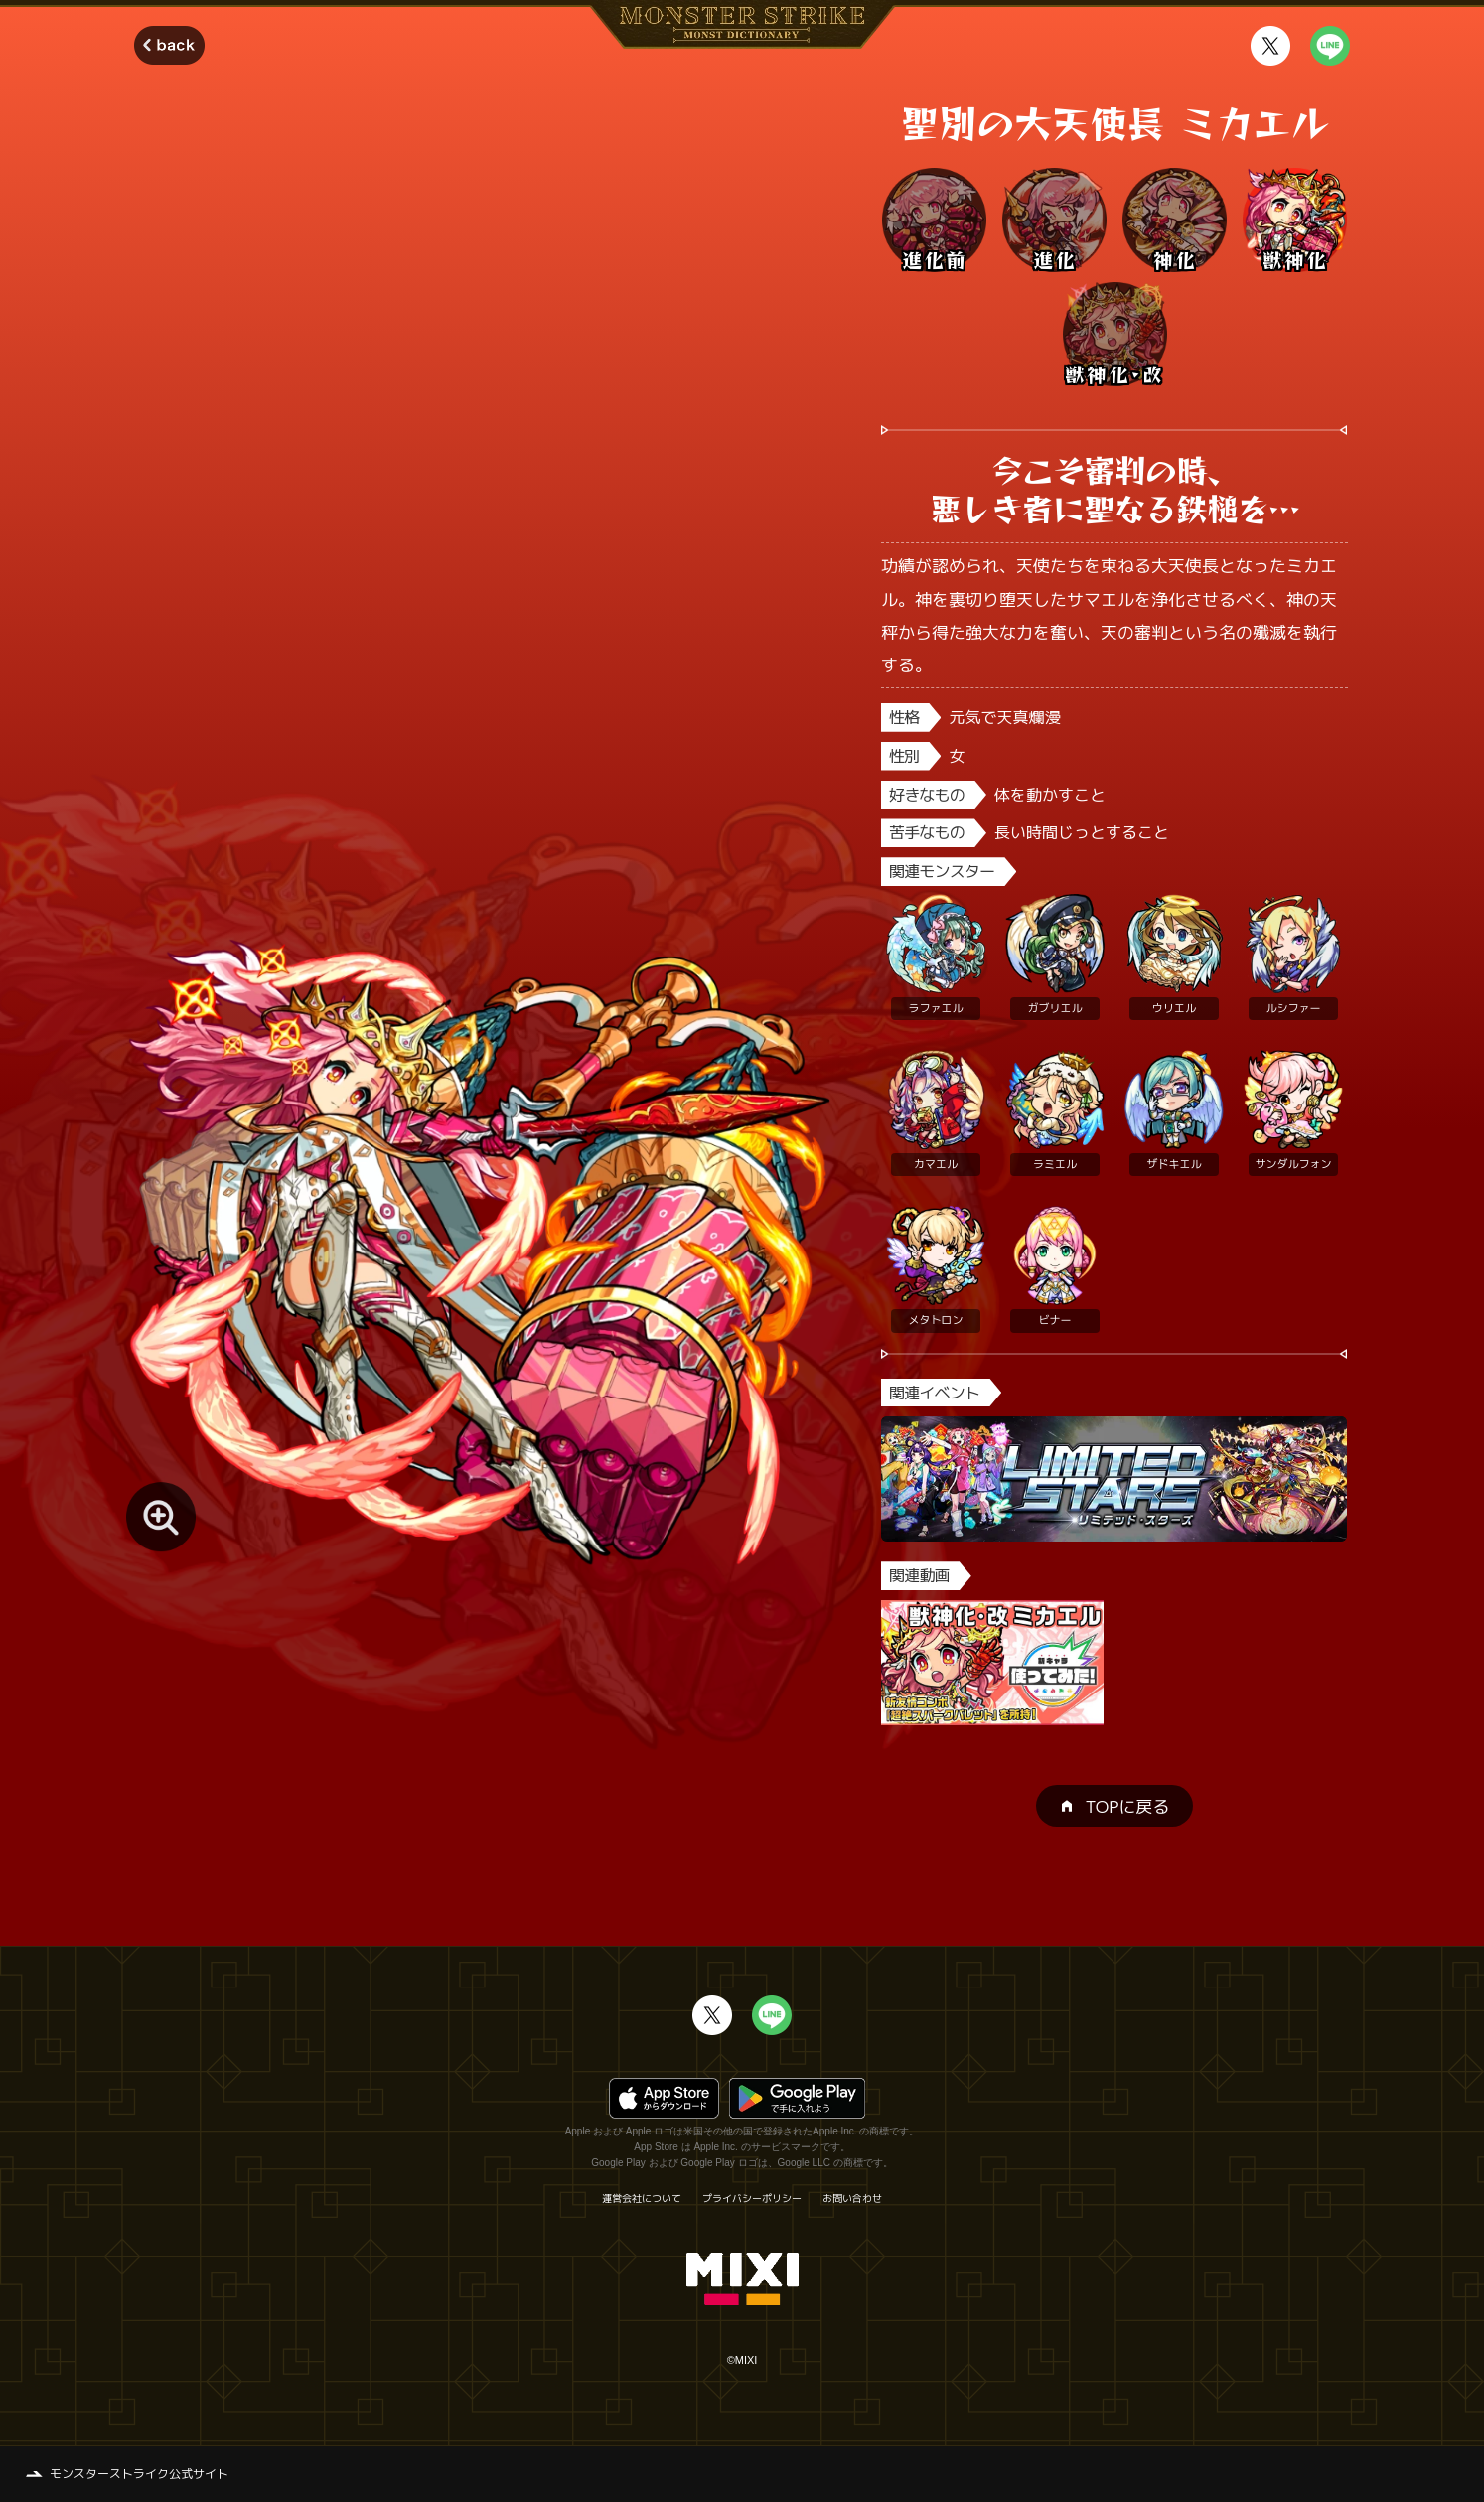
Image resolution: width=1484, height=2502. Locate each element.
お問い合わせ (852, 2198)
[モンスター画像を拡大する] (161, 1516)
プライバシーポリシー (752, 2198)
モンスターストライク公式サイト (139, 2473)
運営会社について (641, 2198)
